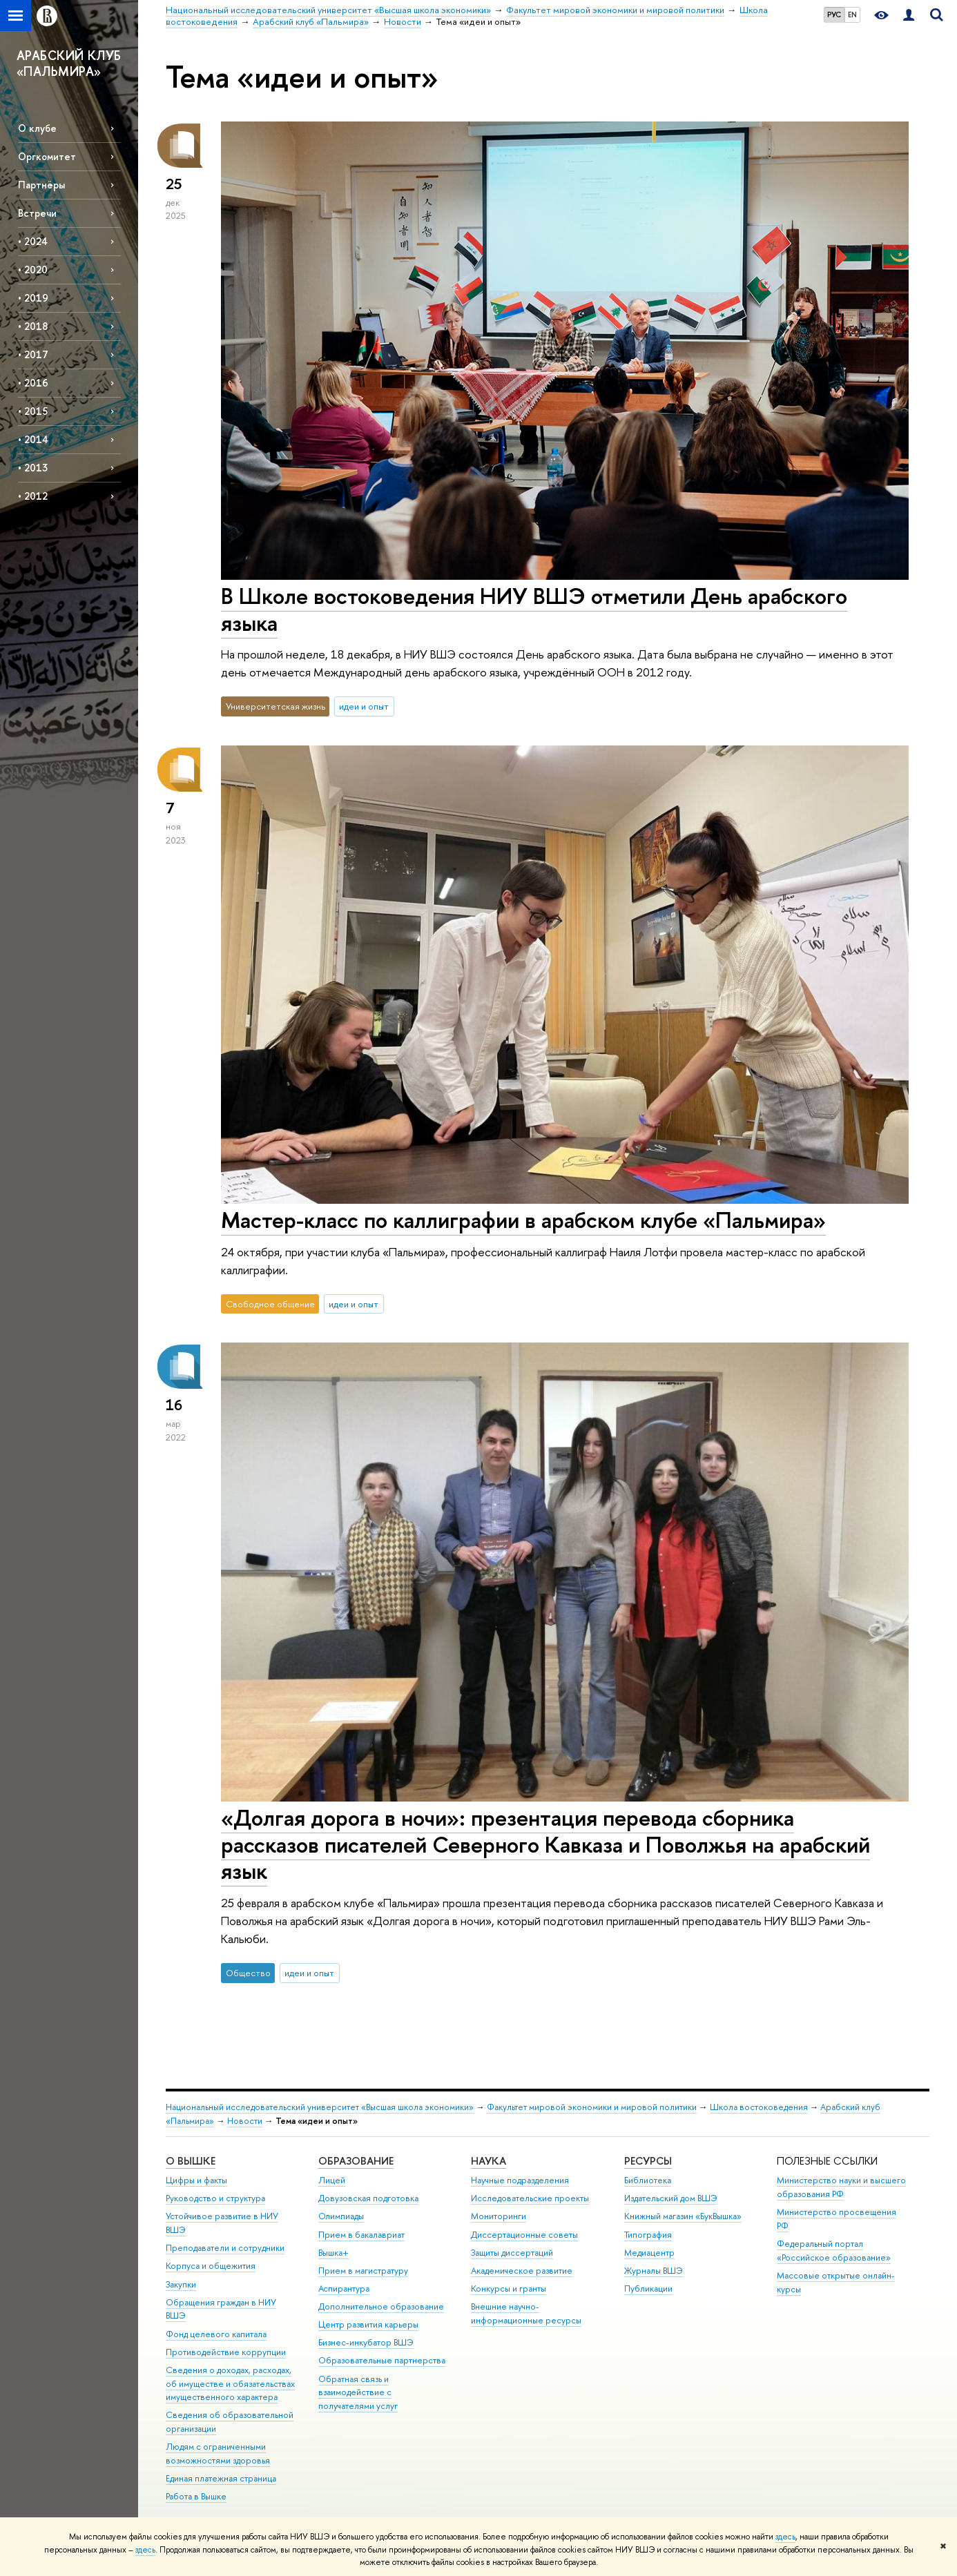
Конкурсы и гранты (508, 2288)
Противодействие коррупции (226, 2352)
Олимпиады (341, 2216)
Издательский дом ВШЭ (670, 2198)
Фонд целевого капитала (216, 2334)
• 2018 (33, 326)
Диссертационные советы (524, 2235)
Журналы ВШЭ (653, 2270)
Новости (244, 2121)
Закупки (181, 2284)
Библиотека (647, 2180)
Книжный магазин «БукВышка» (683, 2216)
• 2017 (33, 354)
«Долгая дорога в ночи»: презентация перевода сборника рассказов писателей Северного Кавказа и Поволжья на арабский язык (545, 1844)
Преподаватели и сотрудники (225, 2248)
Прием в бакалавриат (361, 2235)
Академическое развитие (521, 2270)
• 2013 (33, 467)
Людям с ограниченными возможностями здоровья (218, 2453)
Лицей (331, 2180)
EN (852, 14)
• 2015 (33, 411)
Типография (648, 2235)
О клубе (37, 128)
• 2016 (33, 382)
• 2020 (33, 269)
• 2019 (33, 297)
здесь (785, 2536)
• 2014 (33, 439)
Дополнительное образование (381, 2306)
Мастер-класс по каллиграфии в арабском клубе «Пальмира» (523, 1219)
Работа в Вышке (196, 2496)
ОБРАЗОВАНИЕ (356, 2161)
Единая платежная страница (221, 2478)
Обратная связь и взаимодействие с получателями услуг (358, 2392)
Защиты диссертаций (512, 2252)
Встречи (37, 212)
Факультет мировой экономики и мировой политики (592, 2107)
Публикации (648, 2288)
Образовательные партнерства (381, 2360)
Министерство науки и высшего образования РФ (841, 2187)
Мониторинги (498, 2216)
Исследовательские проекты (530, 2198)
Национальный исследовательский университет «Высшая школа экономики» (320, 2107)
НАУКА (488, 2161)
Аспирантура (343, 2288)
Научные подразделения (520, 2180)
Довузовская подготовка (368, 2198)
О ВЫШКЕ (190, 2161)
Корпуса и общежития (210, 2266)
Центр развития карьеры (368, 2324)
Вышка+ (333, 2252)
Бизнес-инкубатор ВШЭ (366, 2342)
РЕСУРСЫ (648, 2161)
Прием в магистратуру (363, 2270)
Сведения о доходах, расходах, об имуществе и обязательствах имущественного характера (230, 2383)
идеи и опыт (364, 706)
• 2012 (33, 495)
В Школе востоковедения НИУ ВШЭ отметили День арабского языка (534, 609)
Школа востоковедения (759, 2107)
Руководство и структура (215, 2198)
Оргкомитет (47, 156)
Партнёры (41, 184)
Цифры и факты (196, 2180)
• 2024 (33, 241)
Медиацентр (649, 2252)
